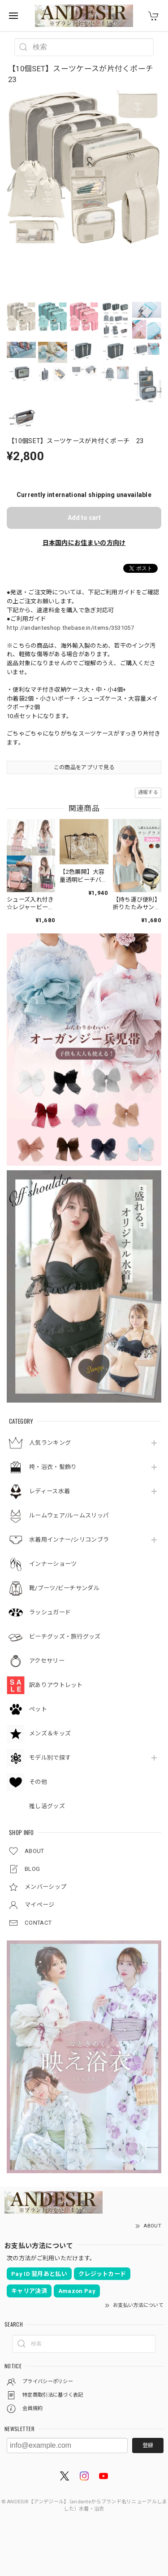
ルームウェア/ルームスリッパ (69, 1515)
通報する (148, 792)
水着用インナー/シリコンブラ (69, 1539)
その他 (38, 1781)
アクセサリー (47, 1660)
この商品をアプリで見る (84, 767)
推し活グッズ (47, 1806)
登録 (147, 2445)
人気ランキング (50, 1442)
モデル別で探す (50, 1757)
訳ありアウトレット (56, 1685)
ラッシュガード (50, 1612)
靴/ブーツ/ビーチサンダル (64, 1588)
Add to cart (84, 517)
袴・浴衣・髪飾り (53, 1467)
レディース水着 (49, 1491)
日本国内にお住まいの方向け (84, 542)
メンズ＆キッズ (50, 1733)
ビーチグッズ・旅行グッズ (65, 1636)
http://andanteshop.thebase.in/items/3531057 (70, 627)
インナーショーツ (53, 1563)
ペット (38, 1709)
